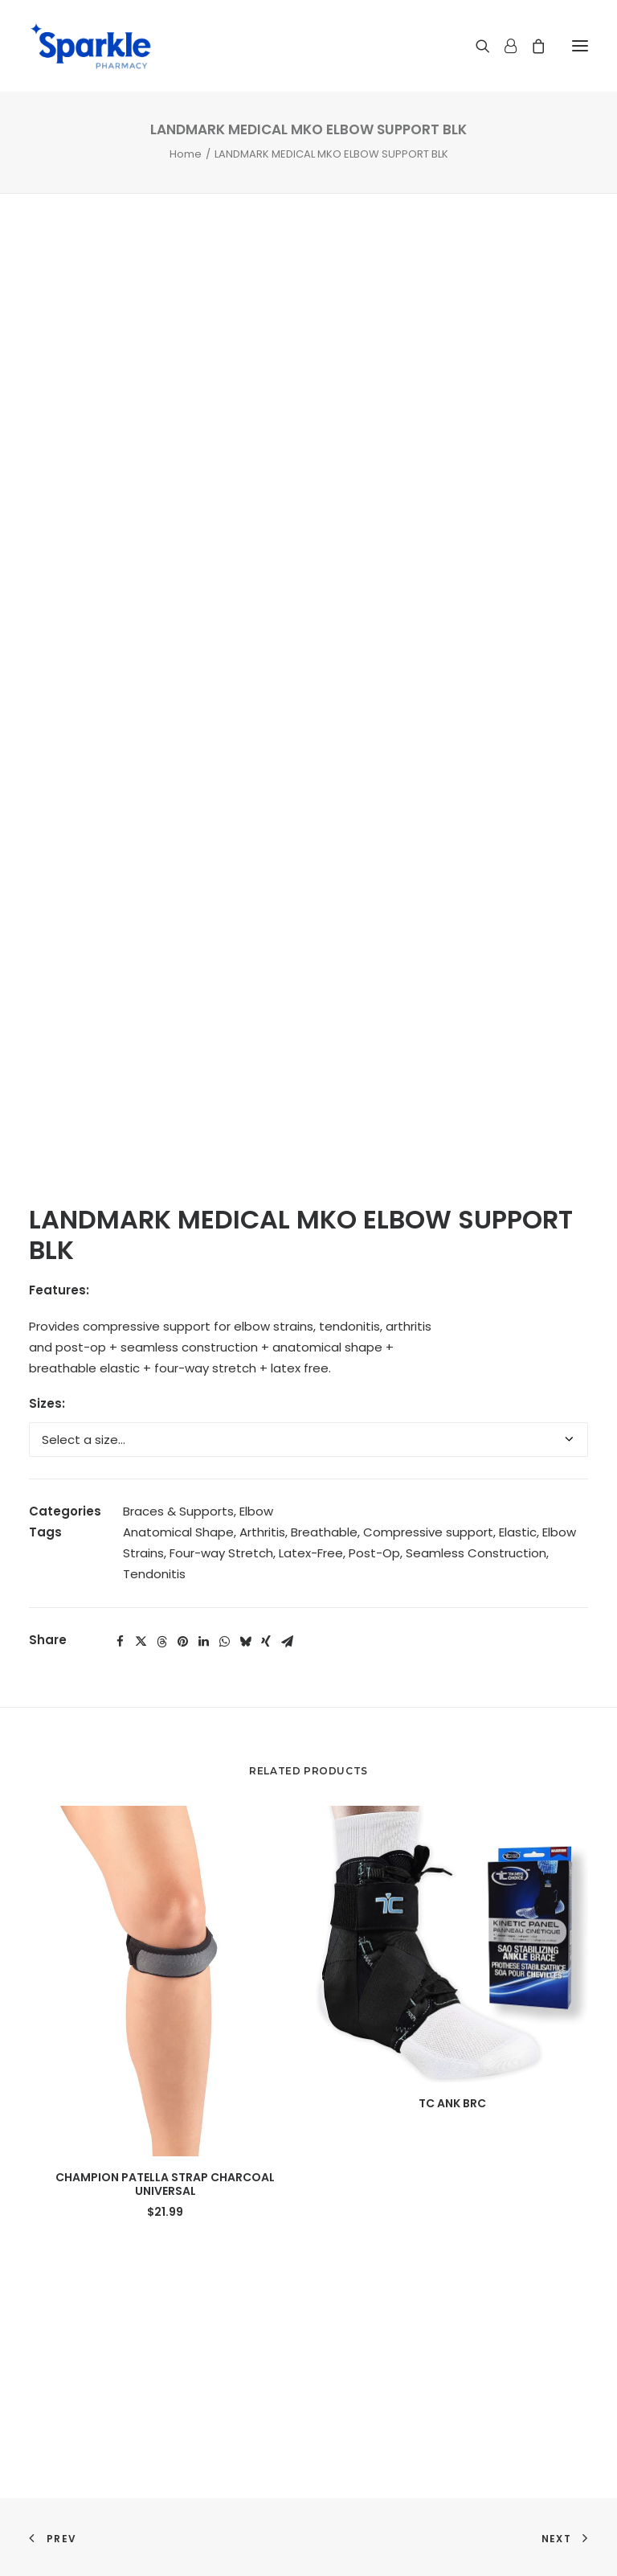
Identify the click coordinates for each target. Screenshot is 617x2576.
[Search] (475, 46)
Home (186, 154)
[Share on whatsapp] (224, 1641)
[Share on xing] (266, 1641)
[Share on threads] (161, 1641)
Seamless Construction (476, 1552)
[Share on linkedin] (203, 1641)
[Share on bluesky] (245, 1641)
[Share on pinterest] (182, 1641)
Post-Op (374, 1552)
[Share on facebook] (119, 1641)
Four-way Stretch (221, 1552)
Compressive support (428, 1532)
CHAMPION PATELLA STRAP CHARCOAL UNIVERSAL (165, 2184)
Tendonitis (154, 1573)
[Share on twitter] (140, 1641)
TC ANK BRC (452, 2103)
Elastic (518, 1532)
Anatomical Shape (178, 1532)
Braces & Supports (178, 1511)
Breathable (324, 1532)
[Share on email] (286, 1641)
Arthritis (262, 1532)
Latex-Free (311, 1552)
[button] (580, 46)
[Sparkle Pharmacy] (90, 46)
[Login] (503, 46)
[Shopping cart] (531, 46)
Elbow (256, 1511)
